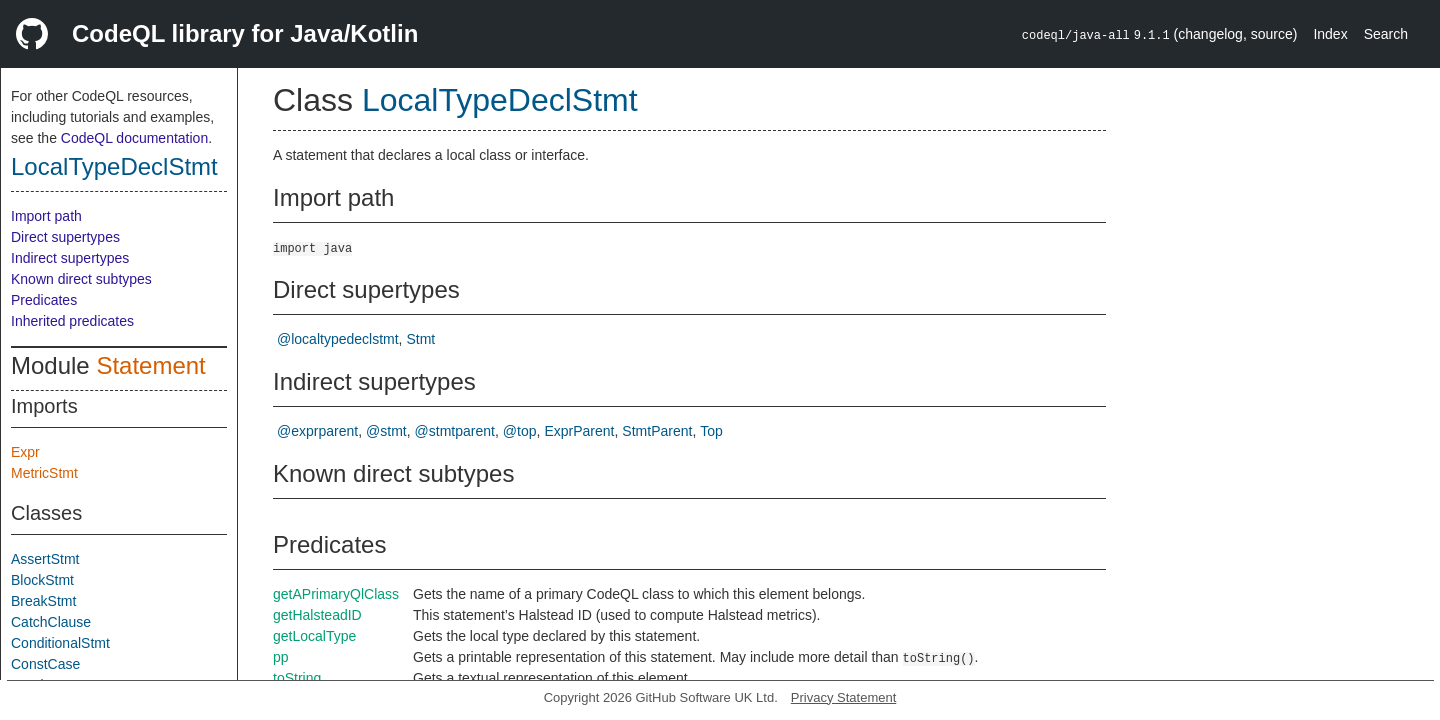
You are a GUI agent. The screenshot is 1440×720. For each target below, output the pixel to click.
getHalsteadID (317, 615)
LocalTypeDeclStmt (114, 166)
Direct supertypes (65, 237)
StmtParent (657, 431)
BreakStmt (43, 601)
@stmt (386, 431)
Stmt (420, 339)
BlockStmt (42, 580)
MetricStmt (44, 473)
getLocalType (314, 636)
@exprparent (317, 431)
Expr (25, 452)
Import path (46, 216)
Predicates (44, 300)
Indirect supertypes (70, 258)
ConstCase (45, 664)
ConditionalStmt (60, 643)
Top (711, 431)
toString (297, 678)
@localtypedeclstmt (338, 339)
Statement (150, 365)
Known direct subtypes (81, 279)
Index (1330, 34)
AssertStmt (45, 559)
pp (281, 657)
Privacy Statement (844, 697)
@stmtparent (455, 431)
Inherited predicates (72, 321)
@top (520, 431)
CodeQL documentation (134, 138)
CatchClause (51, 622)
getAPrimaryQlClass (336, 594)
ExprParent (579, 431)
